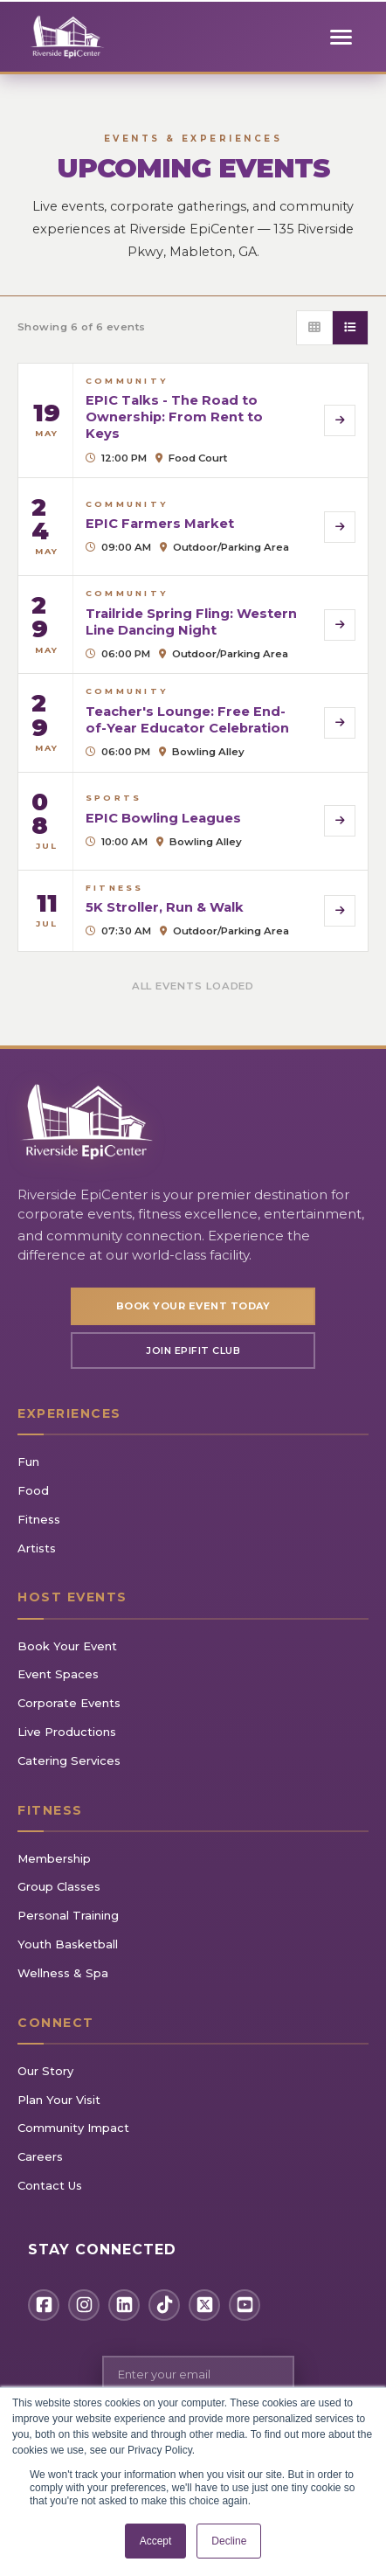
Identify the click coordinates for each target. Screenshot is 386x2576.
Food (33, 1490)
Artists (36, 1548)
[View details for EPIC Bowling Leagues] (193, 821)
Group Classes (58, 1886)
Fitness (38, 1519)
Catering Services (69, 1760)
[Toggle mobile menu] (340, 36)
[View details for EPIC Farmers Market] (193, 526)
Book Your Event (67, 1646)
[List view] (350, 327)
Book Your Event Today (193, 1306)
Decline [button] (228, 2541)
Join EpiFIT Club (193, 1350)
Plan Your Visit (58, 2100)
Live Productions (66, 1732)
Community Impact (73, 2128)
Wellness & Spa (62, 1973)
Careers (40, 2156)
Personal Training (68, 1915)
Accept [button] (156, 2541)
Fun (28, 1462)
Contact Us (49, 2185)
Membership (54, 1858)
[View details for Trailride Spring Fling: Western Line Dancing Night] (193, 624)
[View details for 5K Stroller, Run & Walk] (193, 911)
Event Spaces (58, 1674)
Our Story (45, 2071)
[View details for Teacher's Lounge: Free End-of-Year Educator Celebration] (193, 722)
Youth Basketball (67, 1944)
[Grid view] (315, 327)
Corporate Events (69, 1703)
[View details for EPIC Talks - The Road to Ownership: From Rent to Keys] (193, 420)
